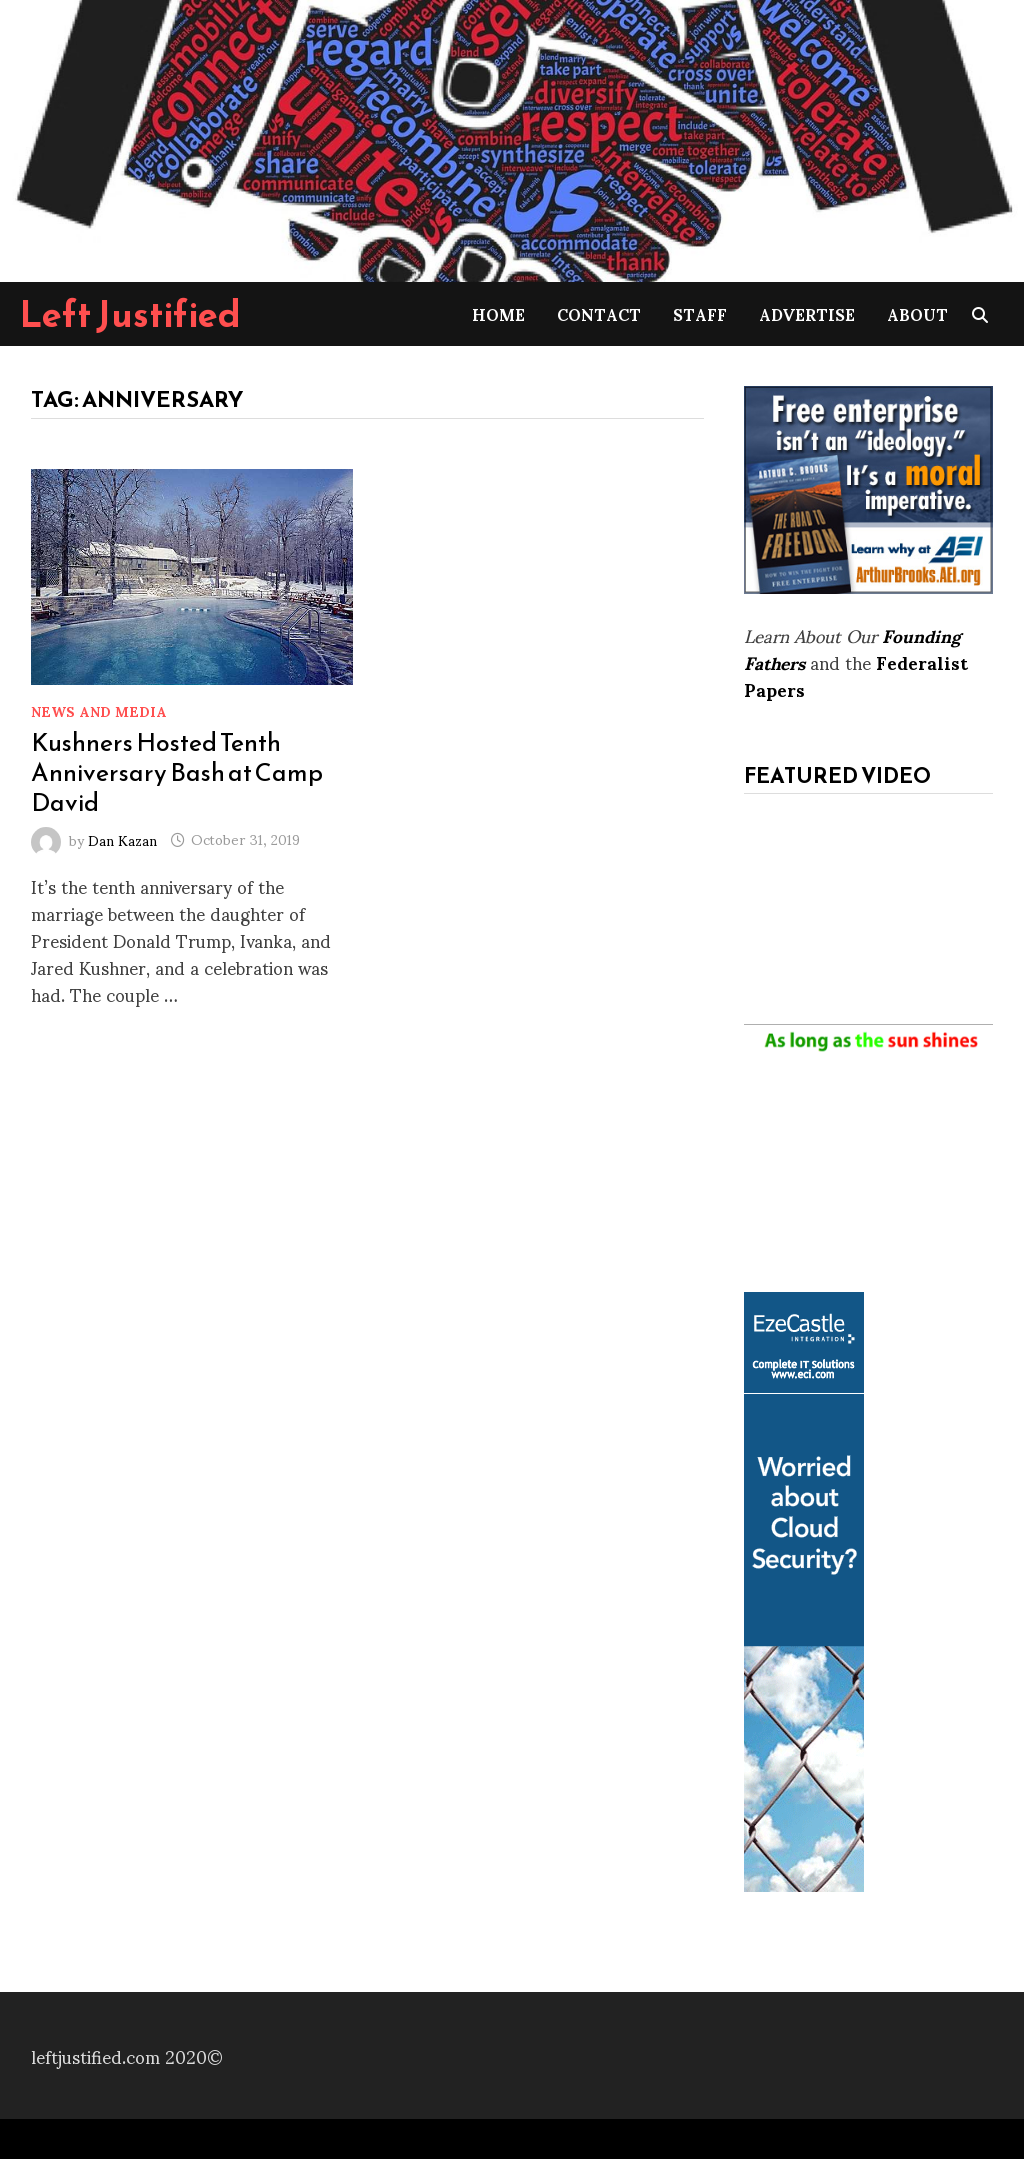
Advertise (807, 313)
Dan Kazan (122, 838)
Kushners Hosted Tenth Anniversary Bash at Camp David (177, 772)
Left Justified (130, 314)
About (917, 313)
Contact (599, 313)
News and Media (99, 710)
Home (498, 313)
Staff (700, 313)
